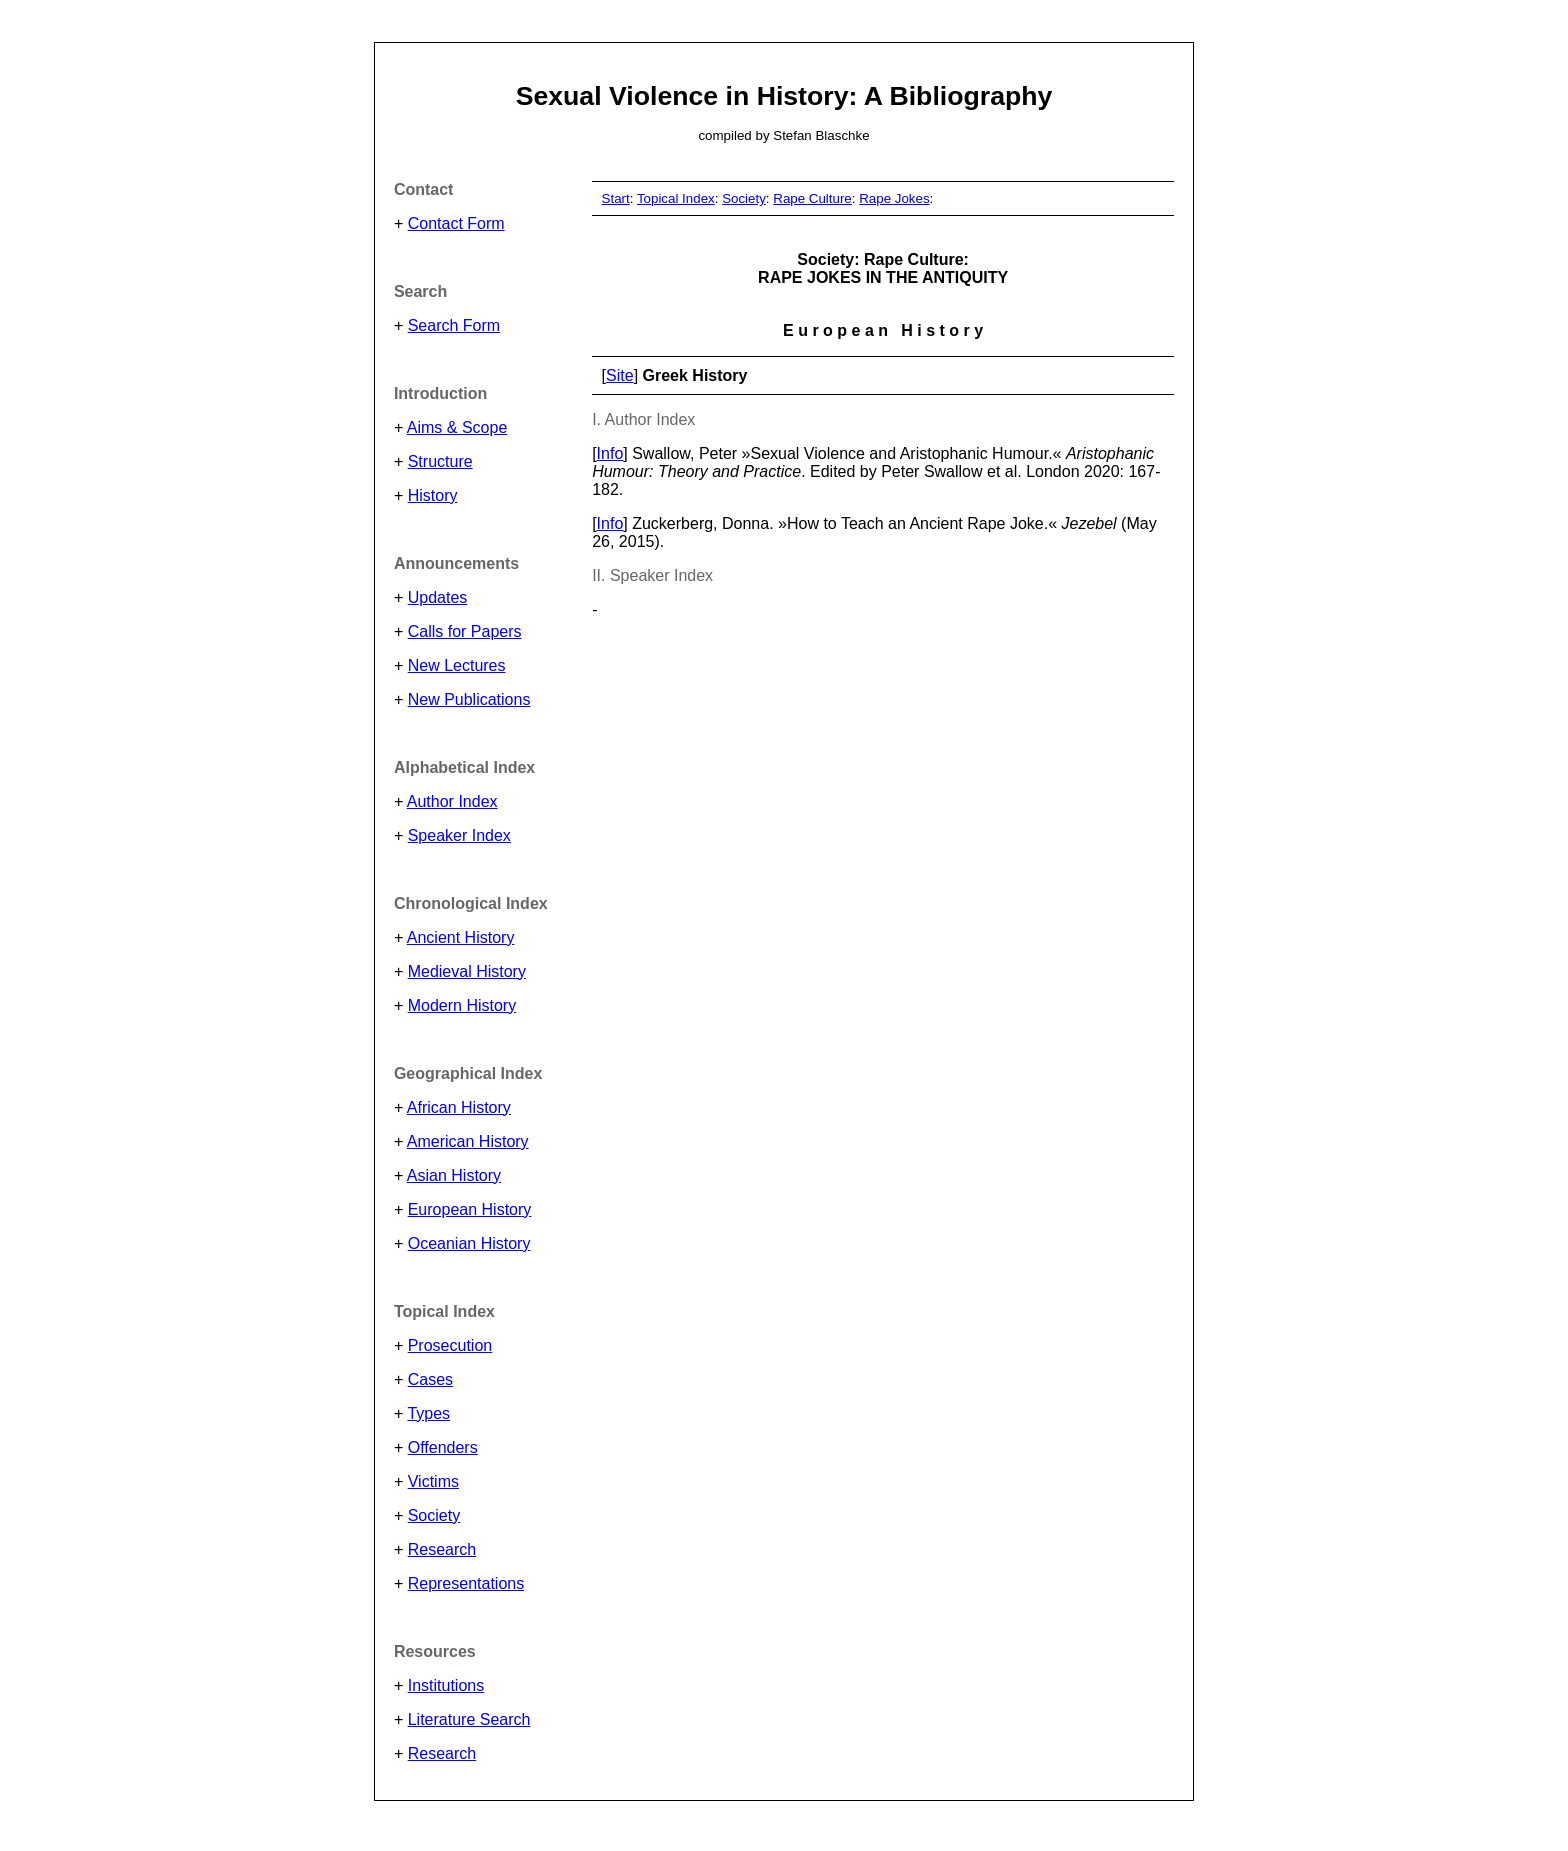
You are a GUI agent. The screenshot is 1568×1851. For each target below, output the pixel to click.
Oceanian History (469, 1243)
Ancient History (461, 937)
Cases (430, 1379)
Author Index (452, 801)
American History (468, 1141)
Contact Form (456, 223)
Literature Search (469, 1719)
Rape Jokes (894, 198)
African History (459, 1107)
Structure (440, 461)
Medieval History (467, 971)
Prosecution (450, 1345)
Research (442, 1549)
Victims (433, 1481)
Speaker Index (459, 835)
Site (620, 375)
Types (428, 1413)
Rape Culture (812, 198)
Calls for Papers (465, 631)
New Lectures (457, 665)
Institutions (446, 1685)
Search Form (454, 325)
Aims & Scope (457, 427)
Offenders (443, 1447)
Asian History (454, 1175)
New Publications (469, 699)
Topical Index (676, 198)
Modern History (462, 1005)
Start (616, 198)
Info (610, 453)
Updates (438, 597)
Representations (466, 1583)
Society (434, 1515)
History (433, 495)
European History (470, 1209)
